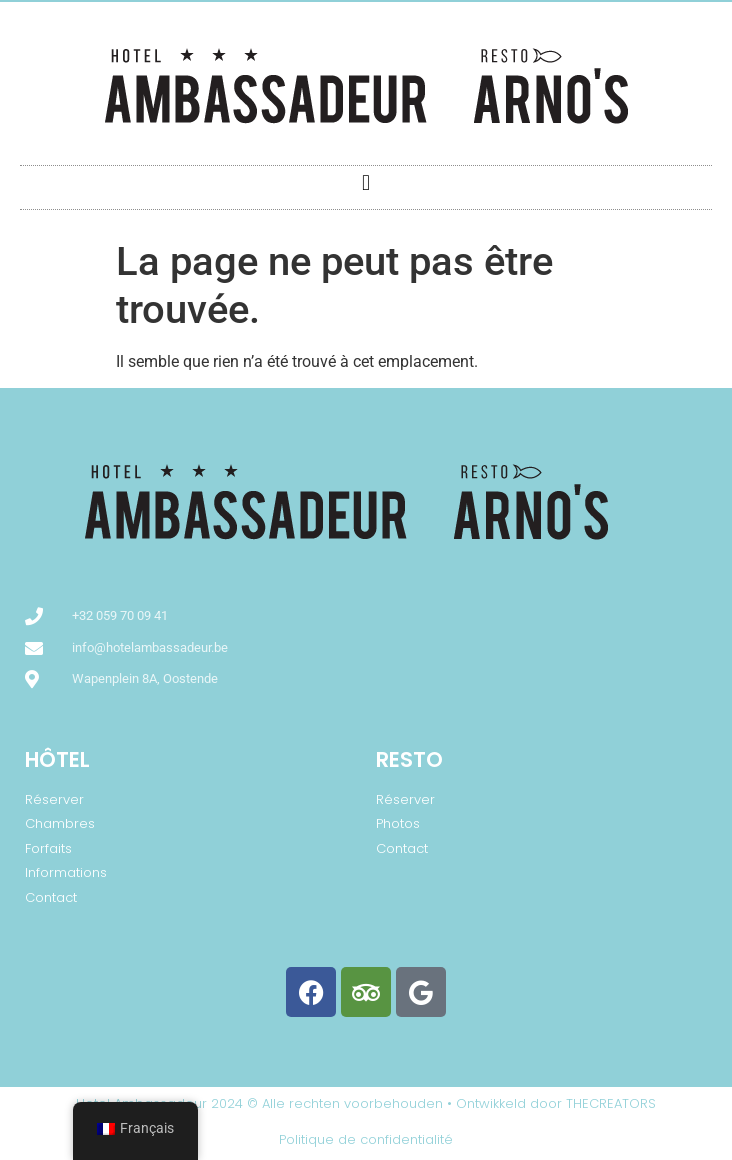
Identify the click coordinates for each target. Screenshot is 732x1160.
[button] (365, 182)
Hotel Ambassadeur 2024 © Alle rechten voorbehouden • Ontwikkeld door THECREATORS (366, 1103)
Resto (409, 759)
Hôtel (57, 759)
